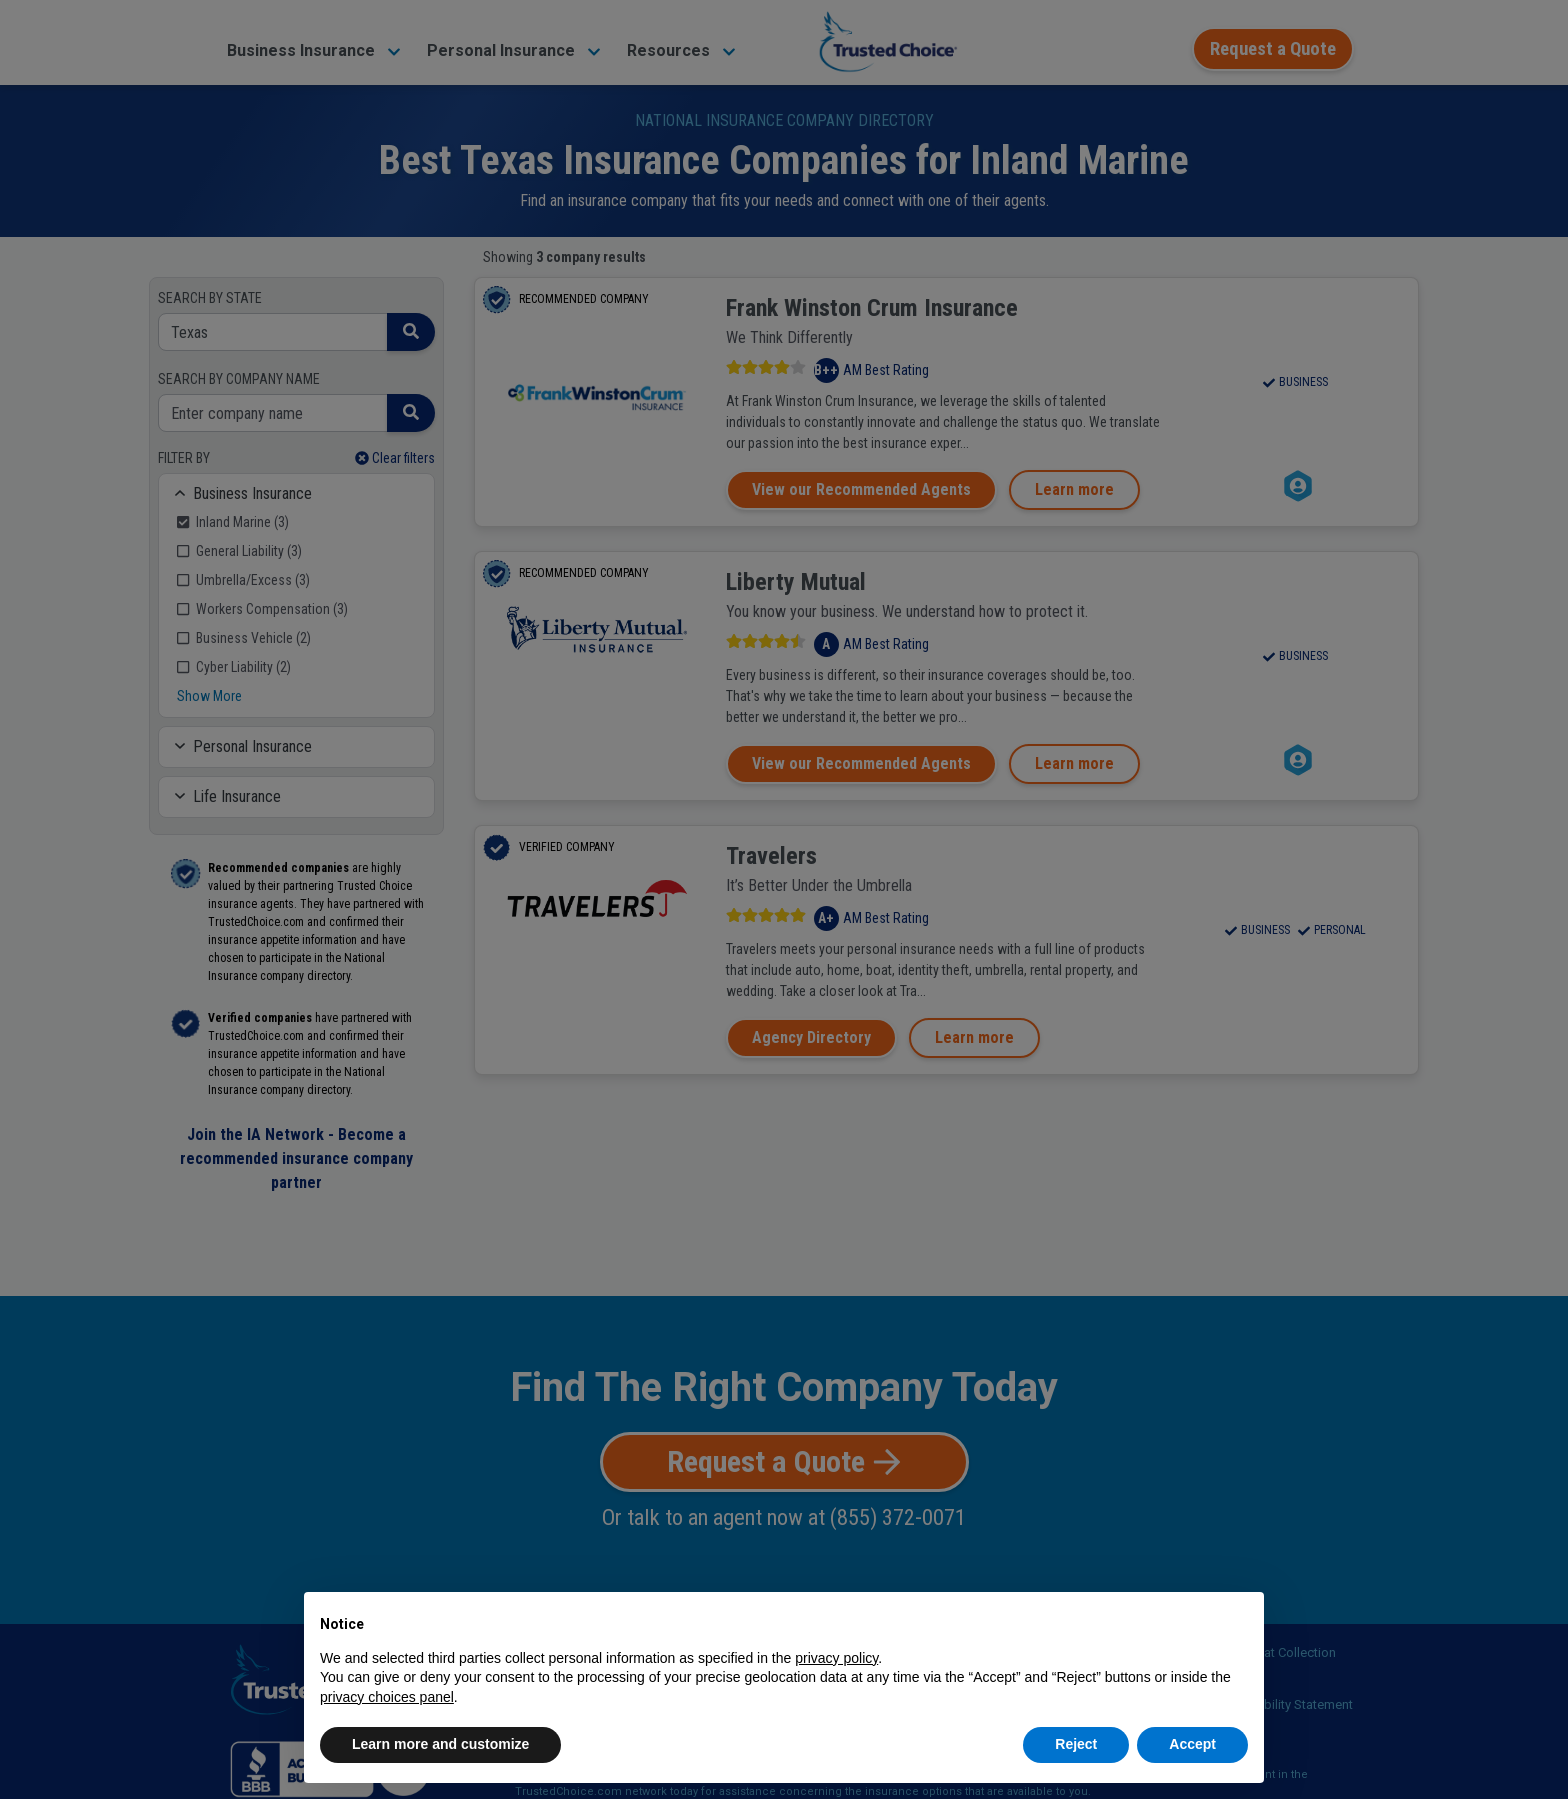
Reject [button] (1076, 1744)
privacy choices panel (387, 1697)
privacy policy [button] (836, 1658)
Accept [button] (1192, 1744)
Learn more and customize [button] (440, 1744)
